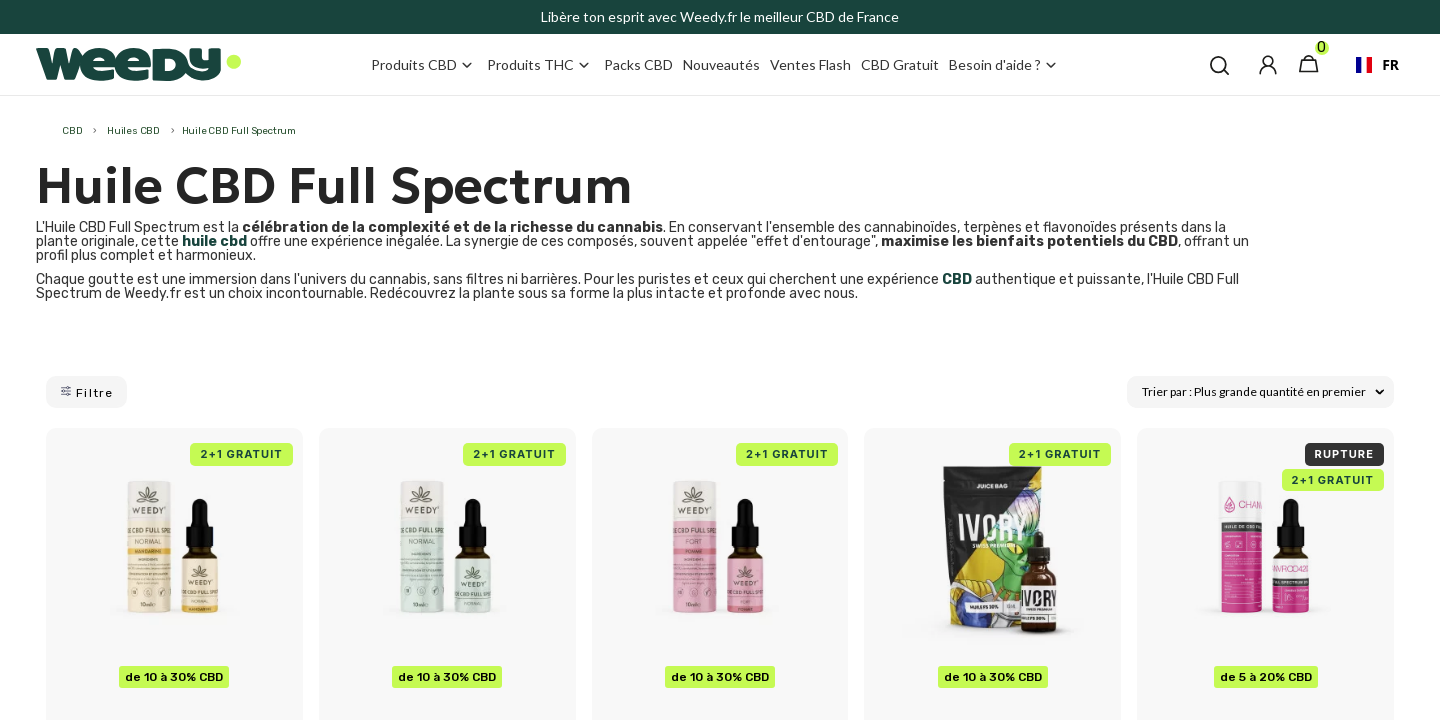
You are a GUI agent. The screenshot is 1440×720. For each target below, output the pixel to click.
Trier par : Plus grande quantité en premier (1263, 391)
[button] (1219, 65)
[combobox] (1369, 65)
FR (1369, 64)
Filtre (86, 392)
